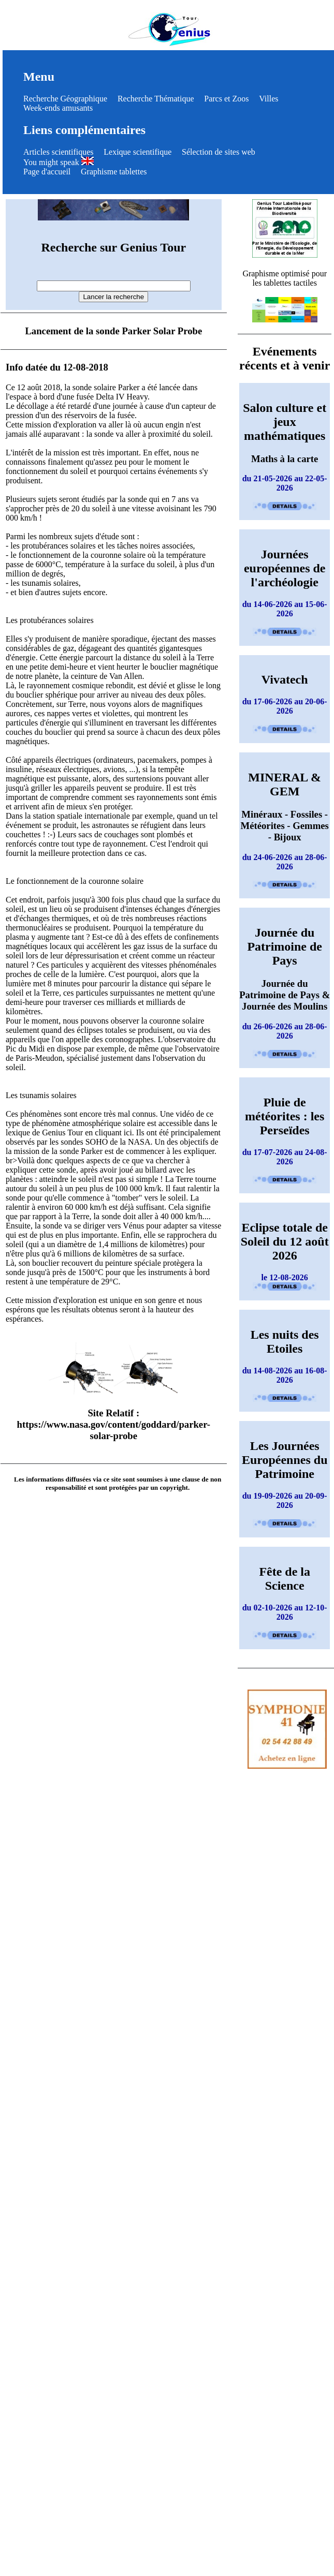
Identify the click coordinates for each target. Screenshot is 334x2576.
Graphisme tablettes (114, 171)
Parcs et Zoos (226, 98)
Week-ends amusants (58, 107)
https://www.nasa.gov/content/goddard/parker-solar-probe (113, 1430)
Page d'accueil (46, 171)
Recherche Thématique (156, 98)
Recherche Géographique (65, 98)
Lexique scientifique (137, 151)
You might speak (58, 162)
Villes (268, 98)
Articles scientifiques (58, 151)
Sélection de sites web (218, 151)
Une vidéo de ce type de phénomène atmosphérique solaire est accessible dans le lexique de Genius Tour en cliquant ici (111, 1123)
